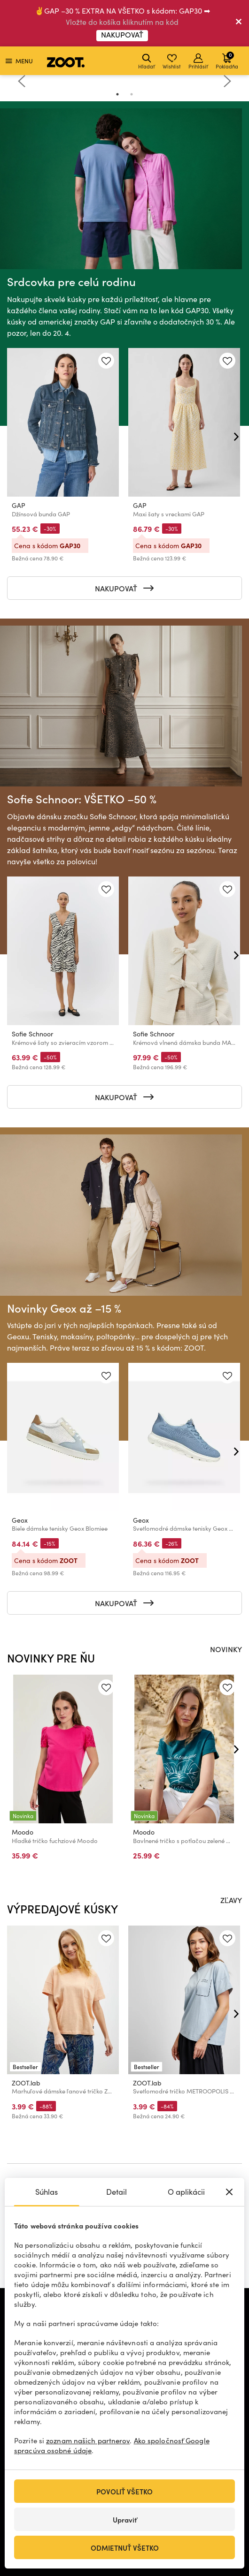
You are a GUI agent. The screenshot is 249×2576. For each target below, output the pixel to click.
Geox (20, 1520)
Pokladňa (227, 60)
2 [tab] (131, 94)
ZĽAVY (231, 1900)
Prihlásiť (198, 61)
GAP (18, 505)
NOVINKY (226, 1649)
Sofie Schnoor (32, 1033)
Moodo (22, 1832)
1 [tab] (117, 94)
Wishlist (172, 61)
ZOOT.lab (26, 2082)
